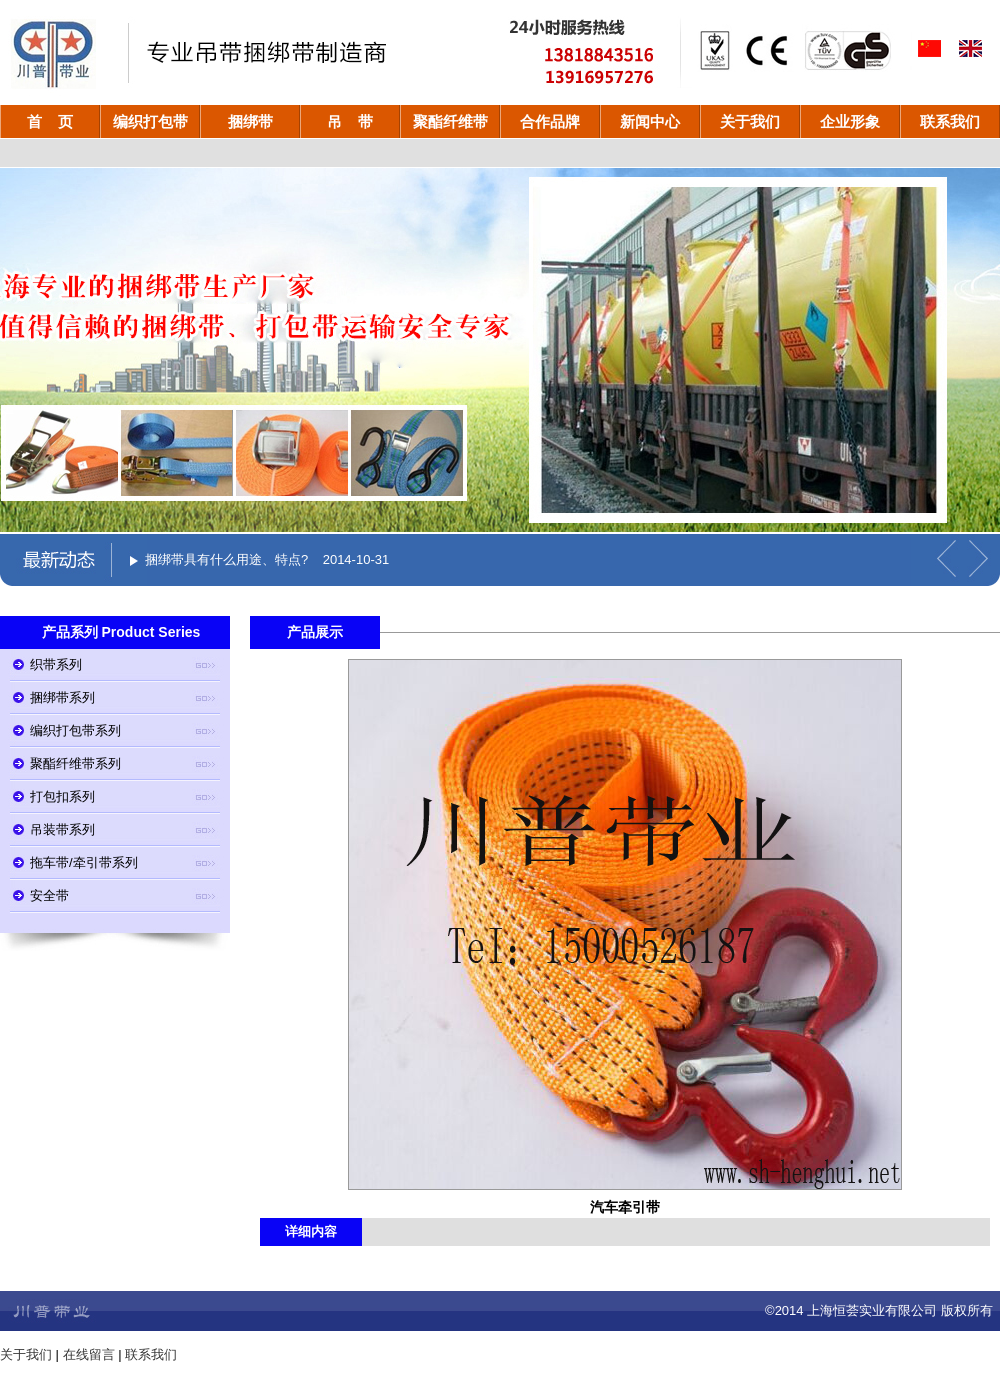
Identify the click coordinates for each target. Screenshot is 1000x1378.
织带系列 (56, 664)
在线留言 (89, 1354)
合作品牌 (550, 121)
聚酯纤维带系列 (75, 763)
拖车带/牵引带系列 (84, 862)
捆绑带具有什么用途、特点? (226, 559)
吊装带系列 (62, 829)
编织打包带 (150, 121)
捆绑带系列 (62, 697)
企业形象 (850, 121)
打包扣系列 (62, 796)
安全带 (49, 895)
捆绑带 (250, 121)
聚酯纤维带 (450, 121)
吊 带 (350, 121)
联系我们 (950, 121)
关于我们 (750, 121)
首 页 (50, 121)
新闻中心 (650, 121)
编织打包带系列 (75, 730)
